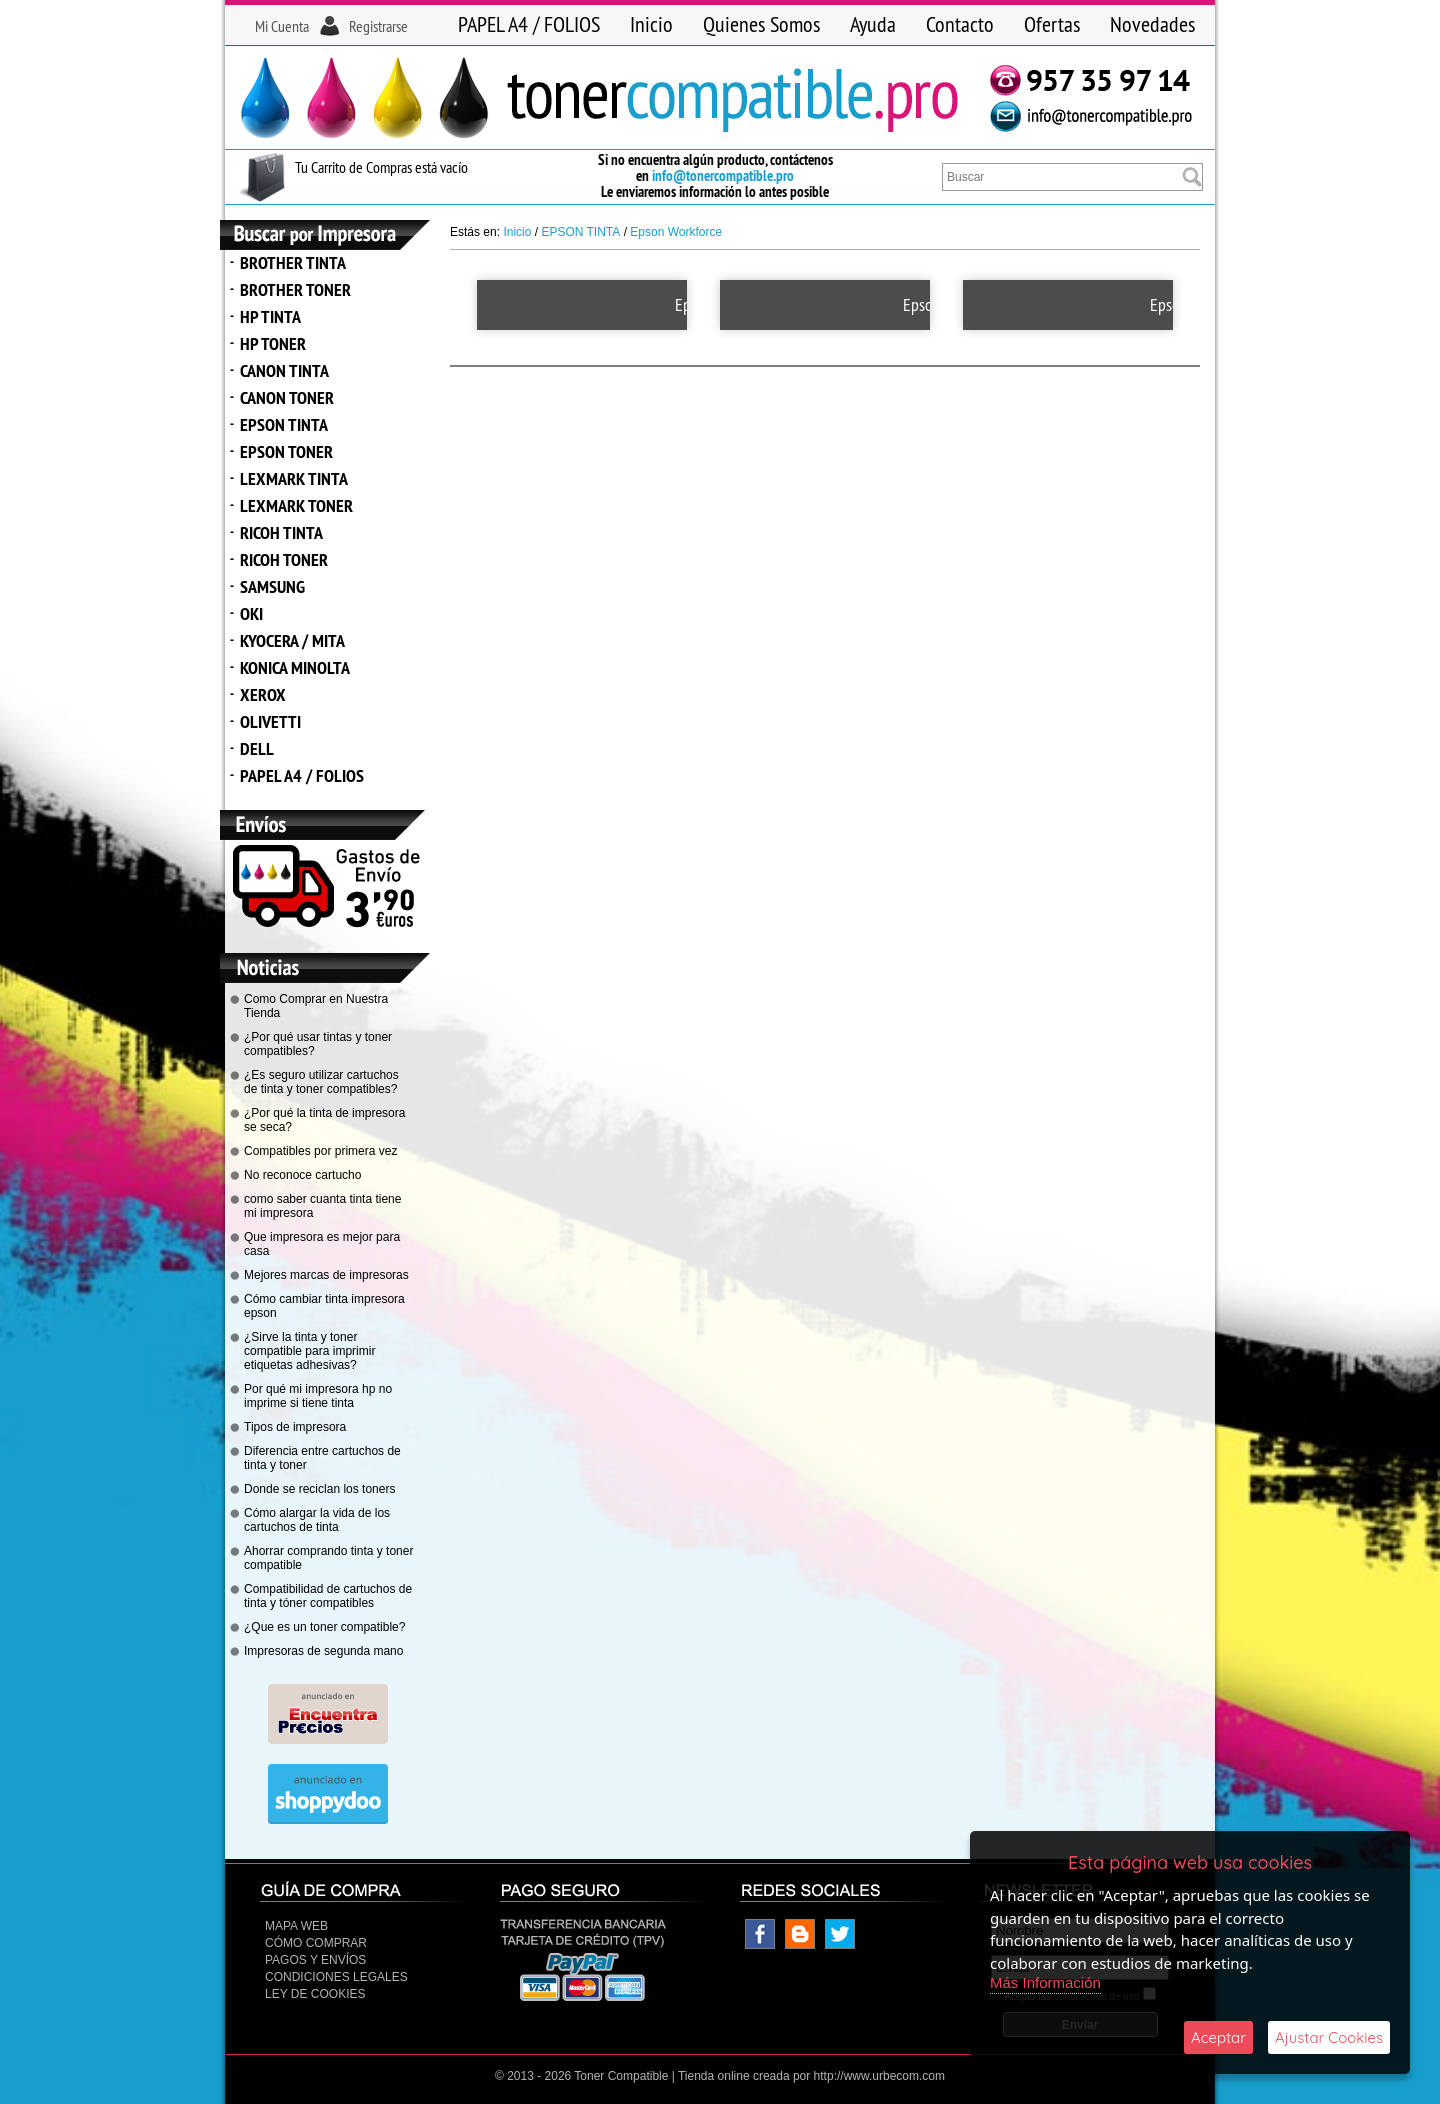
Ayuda (873, 24)
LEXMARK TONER (296, 505)
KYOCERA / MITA (292, 640)
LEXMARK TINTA (294, 478)
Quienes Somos (761, 24)
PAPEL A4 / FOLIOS (529, 24)
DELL (257, 748)
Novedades (1152, 24)
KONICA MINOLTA (295, 667)
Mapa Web (296, 1926)
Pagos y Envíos (315, 1960)
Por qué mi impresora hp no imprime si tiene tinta (318, 1396)
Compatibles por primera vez (320, 1151)
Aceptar (1218, 2037)
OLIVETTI (270, 721)
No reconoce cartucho (302, 1175)
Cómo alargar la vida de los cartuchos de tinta (317, 1520)
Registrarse (378, 26)
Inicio (651, 24)
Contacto (960, 24)
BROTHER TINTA (293, 262)
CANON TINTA (284, 370)
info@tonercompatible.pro (723, 175)
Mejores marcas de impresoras (326, 1275)
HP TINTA (270, 316)
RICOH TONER (284, 559)
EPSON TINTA (284, 424)
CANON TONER (287, 397)
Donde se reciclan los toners (319, 1489)
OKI (251, 613)
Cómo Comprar (316, 1943)
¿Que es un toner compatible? (324, 1627)
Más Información (1045, 1982)
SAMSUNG (272, 586)
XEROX (263, 694)
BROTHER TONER (295, 289)
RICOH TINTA (281, 532)
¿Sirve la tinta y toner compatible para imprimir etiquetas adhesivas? (309, 1351)
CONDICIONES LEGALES (336, 1977)
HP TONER (273, 343)
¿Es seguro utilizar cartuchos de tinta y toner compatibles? (321, 1082)
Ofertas (1052, 24)
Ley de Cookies (315, 1994)
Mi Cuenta (282, 26)
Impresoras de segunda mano (323, 1651)
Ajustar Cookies (1329, 2037)
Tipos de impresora (295, 1427)
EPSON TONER (286, 451)
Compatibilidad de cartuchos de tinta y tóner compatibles (328, 1596)
